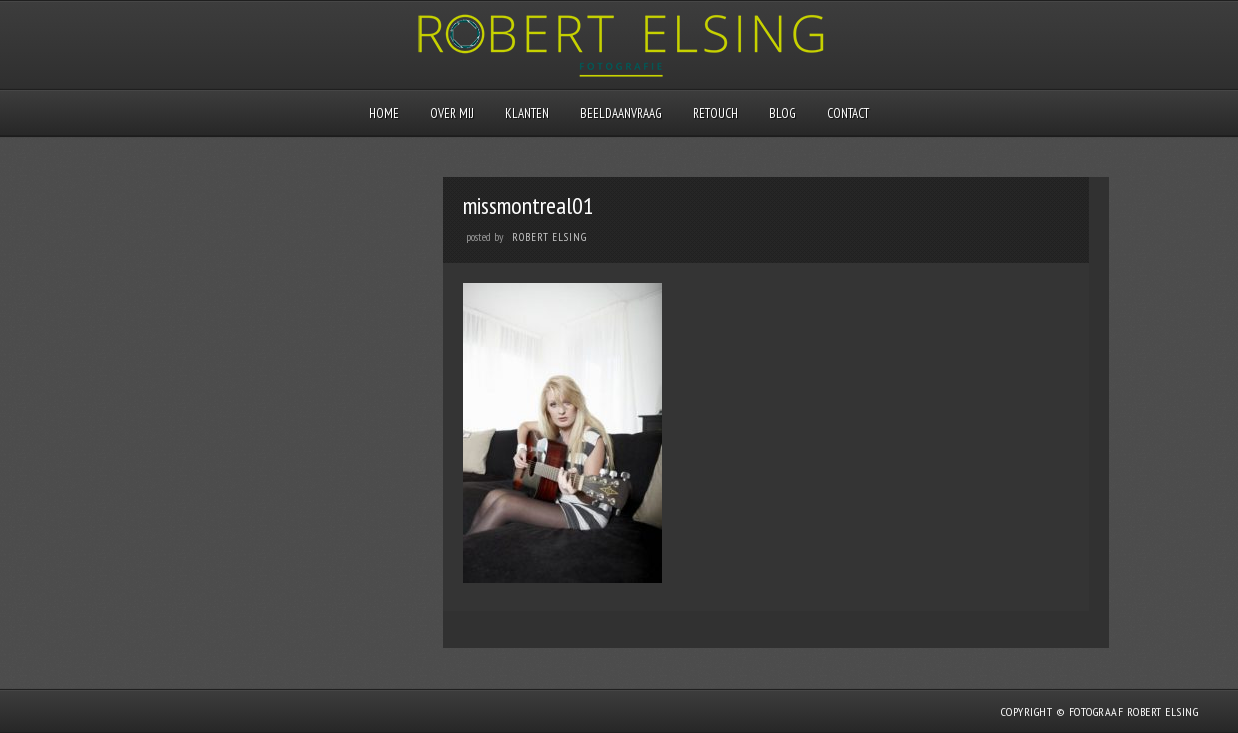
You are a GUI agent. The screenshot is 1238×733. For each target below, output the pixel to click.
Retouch (715, 113)
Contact (848, 113)
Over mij (452, 113)
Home (384, 113)
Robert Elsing (549, 237)
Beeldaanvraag (621, 113)
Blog (782, 113)
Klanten (527, 113)
